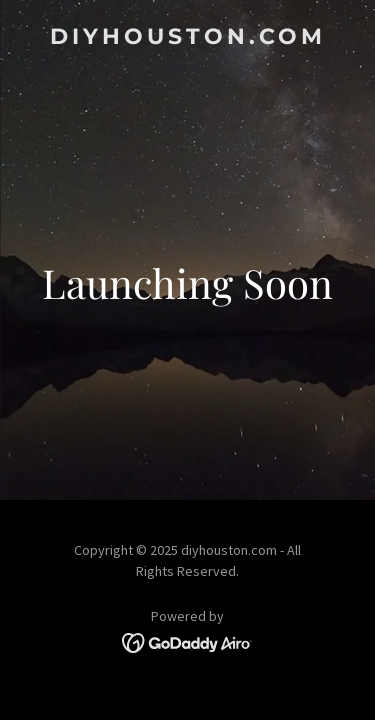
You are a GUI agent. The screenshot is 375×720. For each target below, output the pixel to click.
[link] (187, 38)
